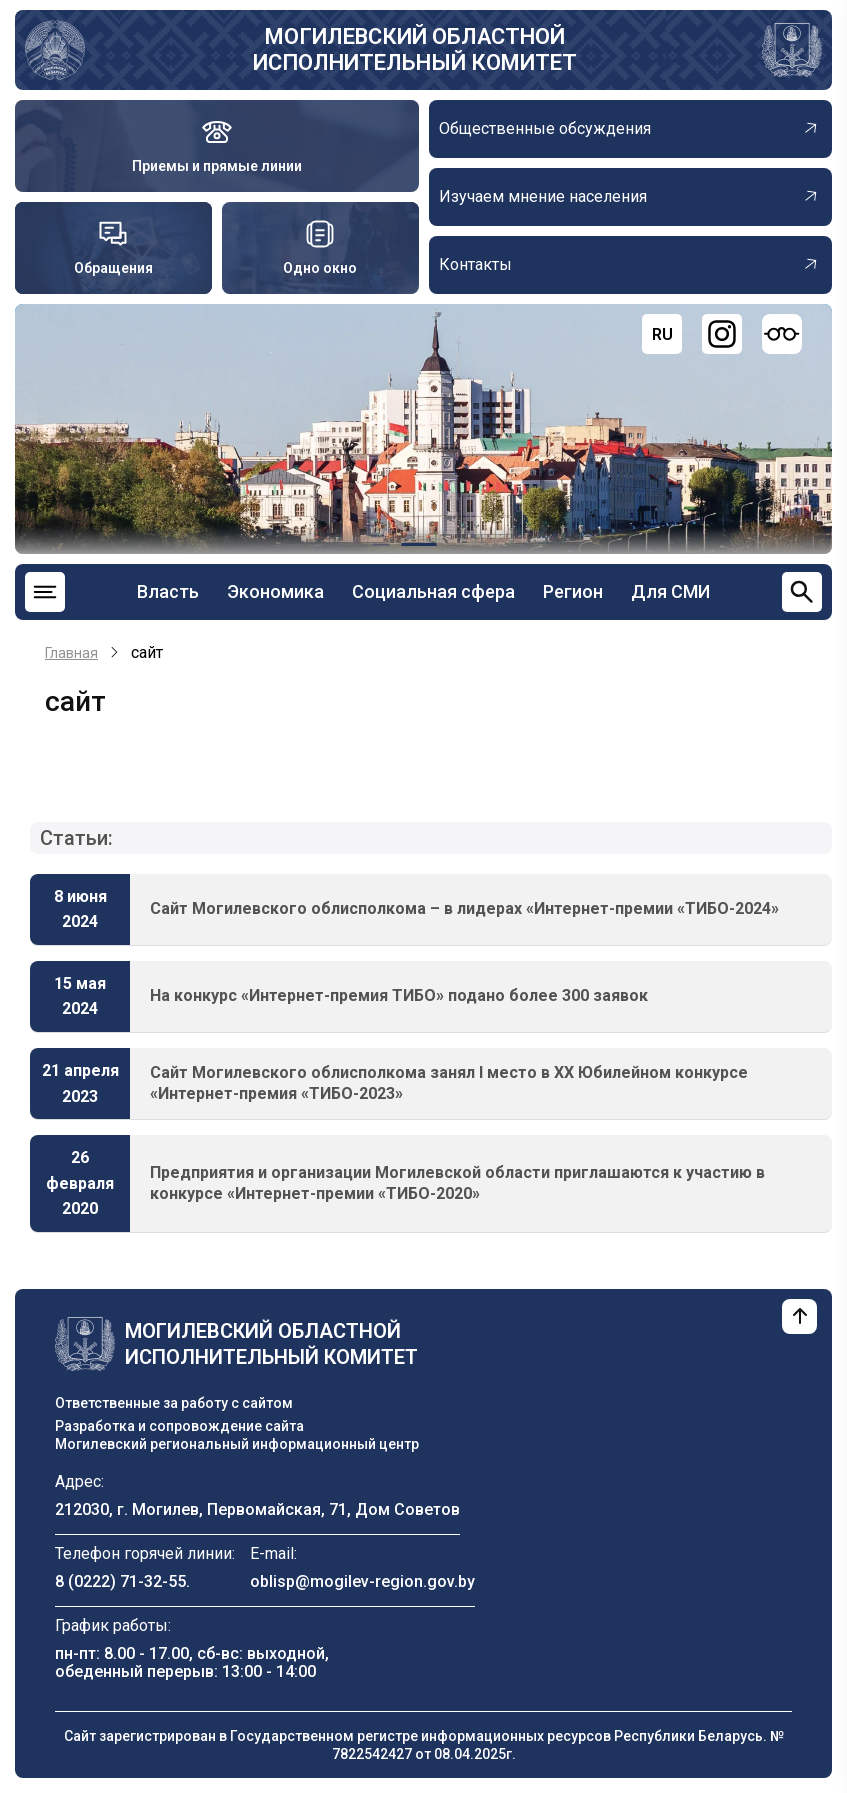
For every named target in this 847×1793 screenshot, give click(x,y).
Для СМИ (670, 591)
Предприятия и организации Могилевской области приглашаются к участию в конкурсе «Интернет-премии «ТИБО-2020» (457, 1183)
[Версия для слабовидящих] (782, 334)
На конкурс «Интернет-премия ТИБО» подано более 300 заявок (399, 995)
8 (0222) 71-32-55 (120, 1581)
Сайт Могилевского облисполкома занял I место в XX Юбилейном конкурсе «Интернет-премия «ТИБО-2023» (449, 1083)
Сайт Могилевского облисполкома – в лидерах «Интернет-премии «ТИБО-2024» (464, 908)
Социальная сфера (433, 591)
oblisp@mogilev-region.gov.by (362, 1581)
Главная (71, 653)
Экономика (275, 591)
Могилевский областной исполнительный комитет (415, 49)
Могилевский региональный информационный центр (237, 1444)
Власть (168, 591)
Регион (573, 591)
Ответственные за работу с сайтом (174, 1403)
